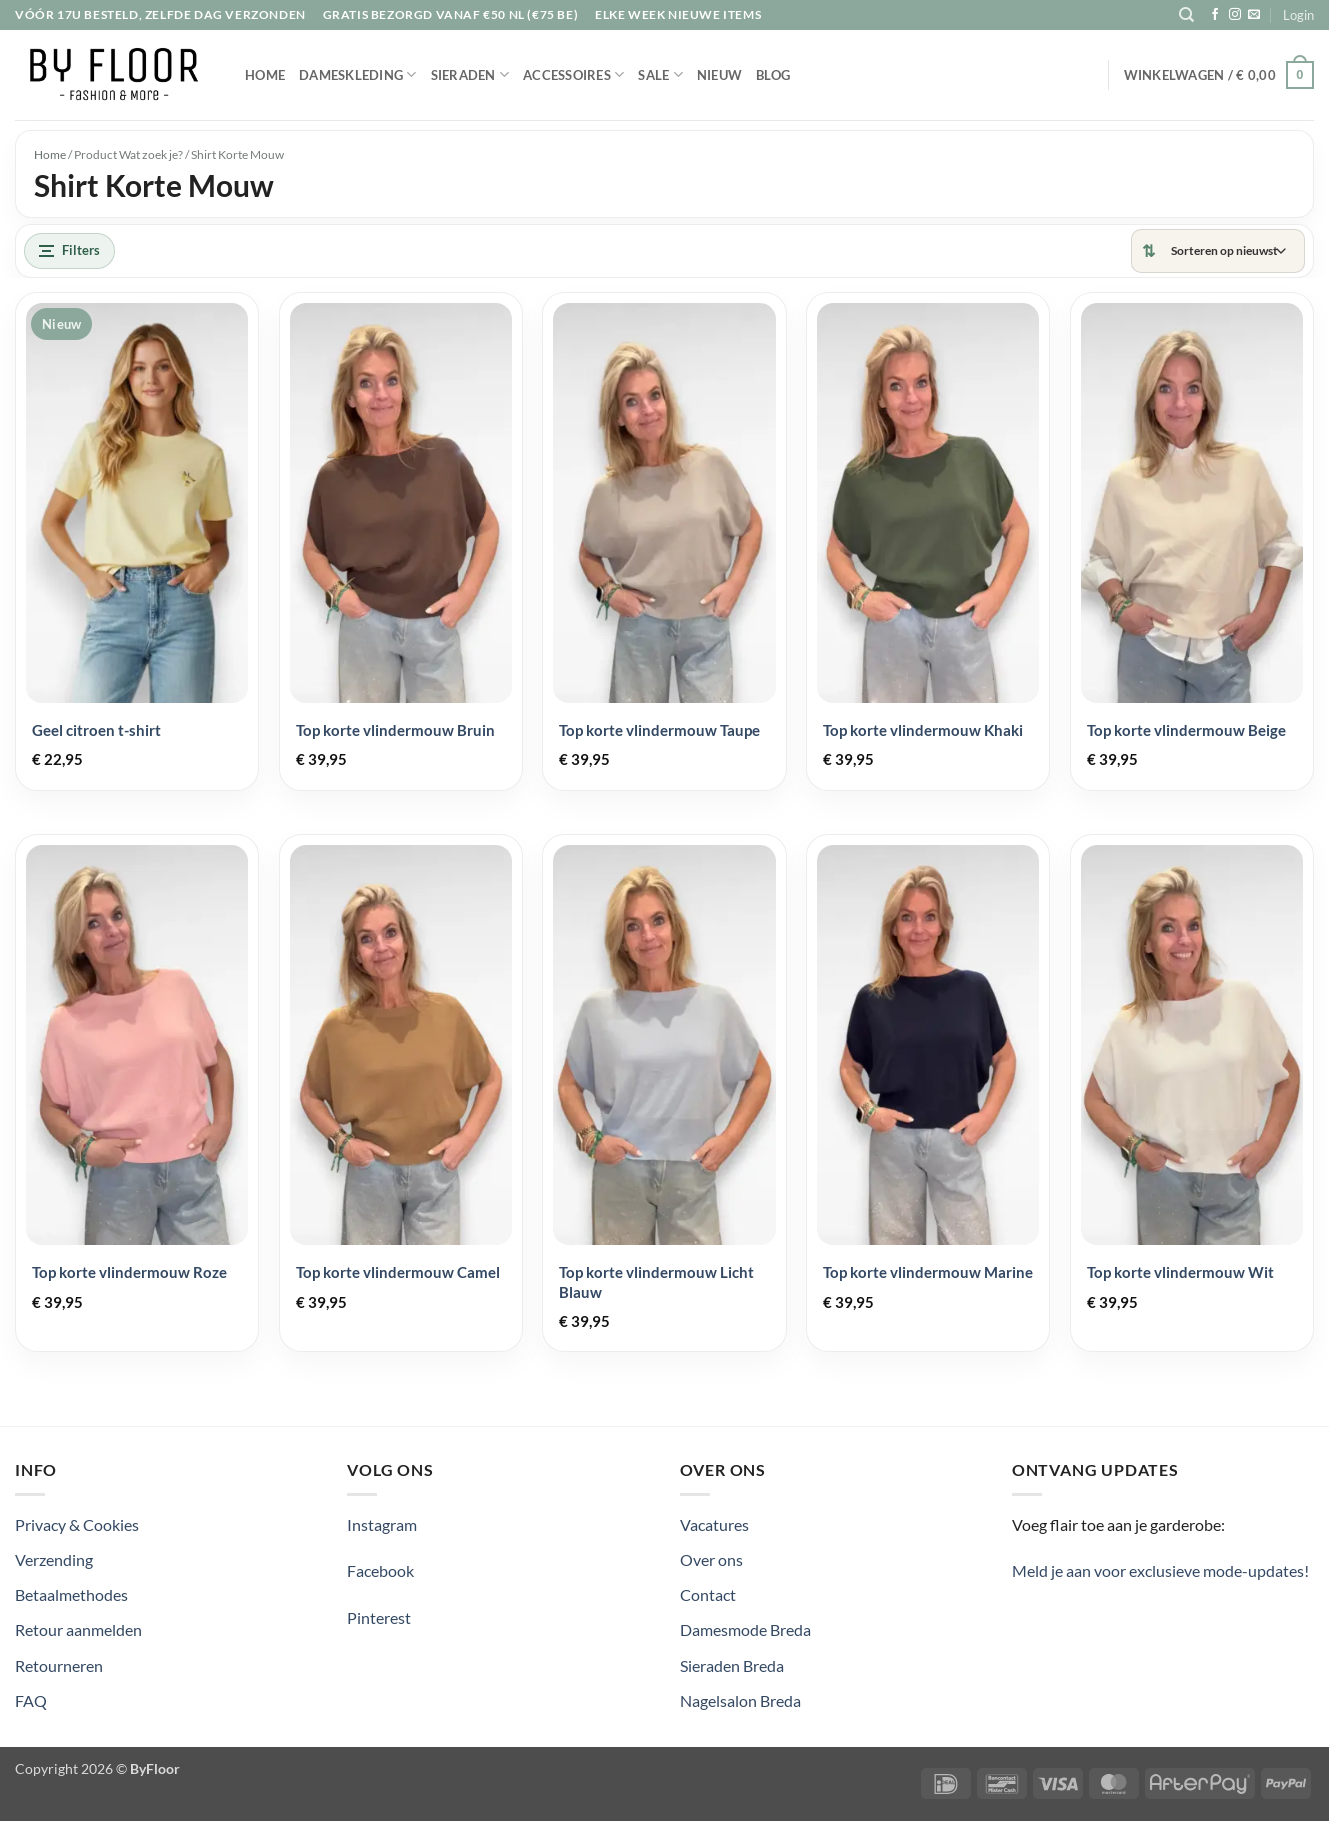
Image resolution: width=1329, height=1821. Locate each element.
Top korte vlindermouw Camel (398, 1272)
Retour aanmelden (78, 1629)
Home (265, 75)
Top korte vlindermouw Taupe (659, 730)
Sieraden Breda (732, 1665)
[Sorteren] (1218, 251)
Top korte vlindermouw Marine (928, 1272)
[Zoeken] (1186, 15)
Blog (773, 75)
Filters (69, 250)
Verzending (54, 1559)
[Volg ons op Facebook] (1215, 15)
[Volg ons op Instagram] (1235, 15)
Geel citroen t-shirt (96, 730)
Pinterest (379, 1617)
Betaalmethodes (71, 1594)
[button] (1298, 15)
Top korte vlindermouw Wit (1180, 1272)
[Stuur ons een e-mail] (1254, 15)
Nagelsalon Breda (740, 1700)
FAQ (31, 1700)
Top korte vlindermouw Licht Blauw (656, 1282)
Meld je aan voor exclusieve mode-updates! (1160, 1570)
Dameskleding (358, 74)
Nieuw (719, 75)
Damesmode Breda (745, 1629)
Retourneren (59, 1665)
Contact (708, 1594)
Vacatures (714, 1524)
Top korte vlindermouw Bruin (395, 730)
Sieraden (470, 74)
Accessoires (573, 74)
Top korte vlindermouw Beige (1186, 730)
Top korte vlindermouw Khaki (923, 730)
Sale (660, 74)
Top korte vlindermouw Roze (129, 1272)
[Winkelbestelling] (1228, 251)
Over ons (711, 1559)
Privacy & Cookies (77, 1524)
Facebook (380, 1570)
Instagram (382, 1524)
